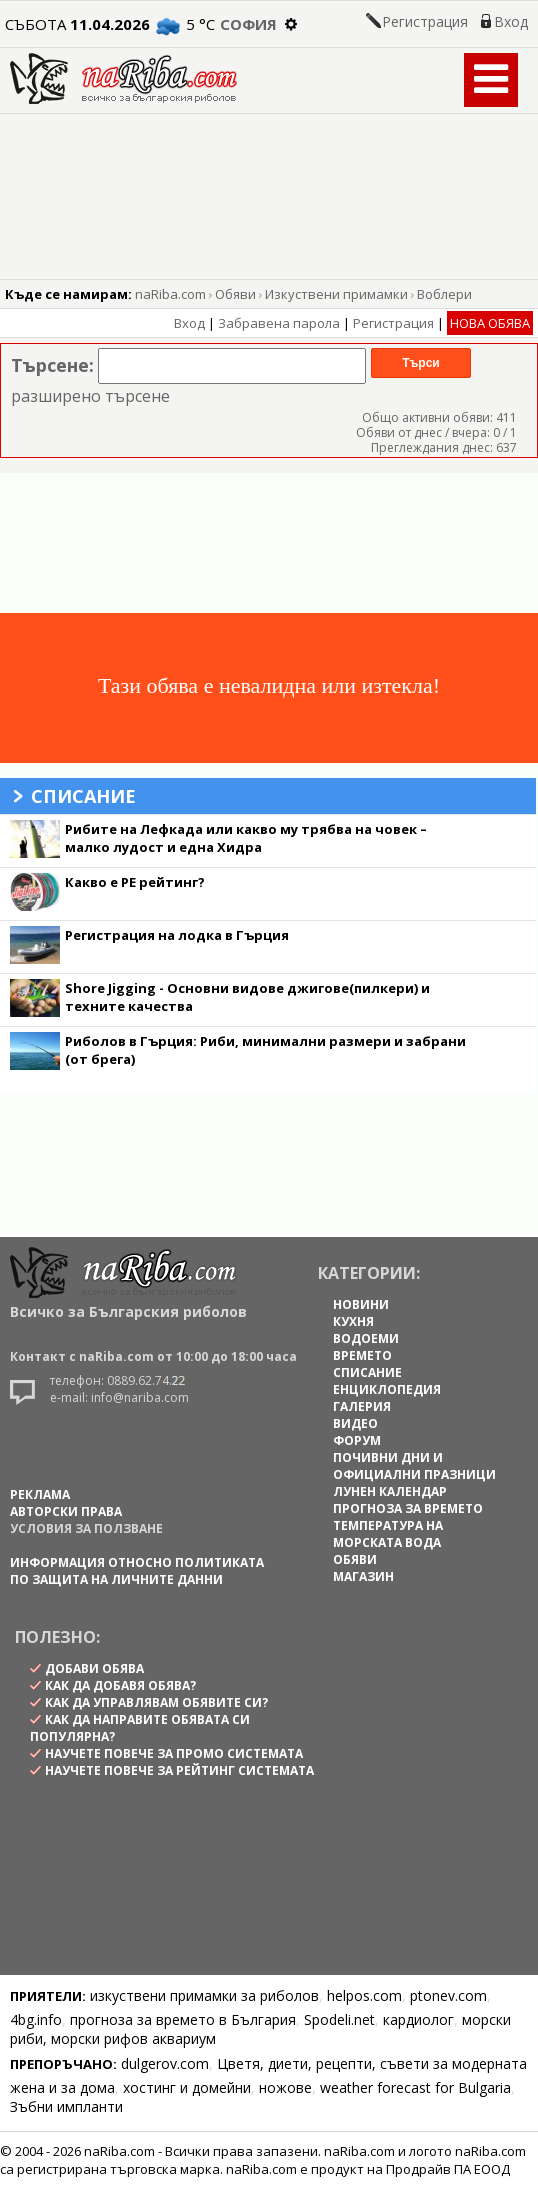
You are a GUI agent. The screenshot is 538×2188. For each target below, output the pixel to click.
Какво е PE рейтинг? (135, 882)
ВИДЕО (355, 1423)
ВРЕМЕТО (362, 1355)
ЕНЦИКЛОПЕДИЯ (387, 1389)
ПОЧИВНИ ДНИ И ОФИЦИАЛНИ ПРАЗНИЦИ (414, 1466)
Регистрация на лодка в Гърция (177, 935)
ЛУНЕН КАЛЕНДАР (390, 1491)
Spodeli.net (339, 2019)
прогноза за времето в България (183, 2019)
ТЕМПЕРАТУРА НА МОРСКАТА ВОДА (388, 1534)
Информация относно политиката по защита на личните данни (137, 1571)
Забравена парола (279, 323)
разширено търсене (90, 396)
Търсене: (52, 365)
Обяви (235, 294)
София (248, 24)
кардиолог (418, 2019)
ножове (285, 2087)
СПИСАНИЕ (367, 1372)
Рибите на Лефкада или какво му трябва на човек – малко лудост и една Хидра (246, 838)
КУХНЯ (353, 1321)
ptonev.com (448, 1995)
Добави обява (94, 1668)
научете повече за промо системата (174, 1753)
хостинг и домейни (187, 2087)
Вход (511, 21)
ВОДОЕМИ (366, 1338)
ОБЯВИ (355, 1559)
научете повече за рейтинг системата (179, 1770)
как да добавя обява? (120, 1685)
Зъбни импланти (66, 2106)
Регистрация (425, 21)
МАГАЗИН (363, 1576)
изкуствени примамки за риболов (204, 1995)
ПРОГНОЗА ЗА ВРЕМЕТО (408, 1508)
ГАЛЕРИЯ (362, 1406)
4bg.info (36, 2019)
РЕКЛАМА (40, 1494)
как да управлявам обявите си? (156, 1702)
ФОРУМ (357, 1440)
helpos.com (364, 1995)
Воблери (444, 294)
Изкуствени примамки (336, 294)
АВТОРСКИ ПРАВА (66, 1511)
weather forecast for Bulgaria (415, 2087)
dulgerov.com (165, 2063)
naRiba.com (170, 294)
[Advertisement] (269, 543)
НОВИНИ (361, 1304)
